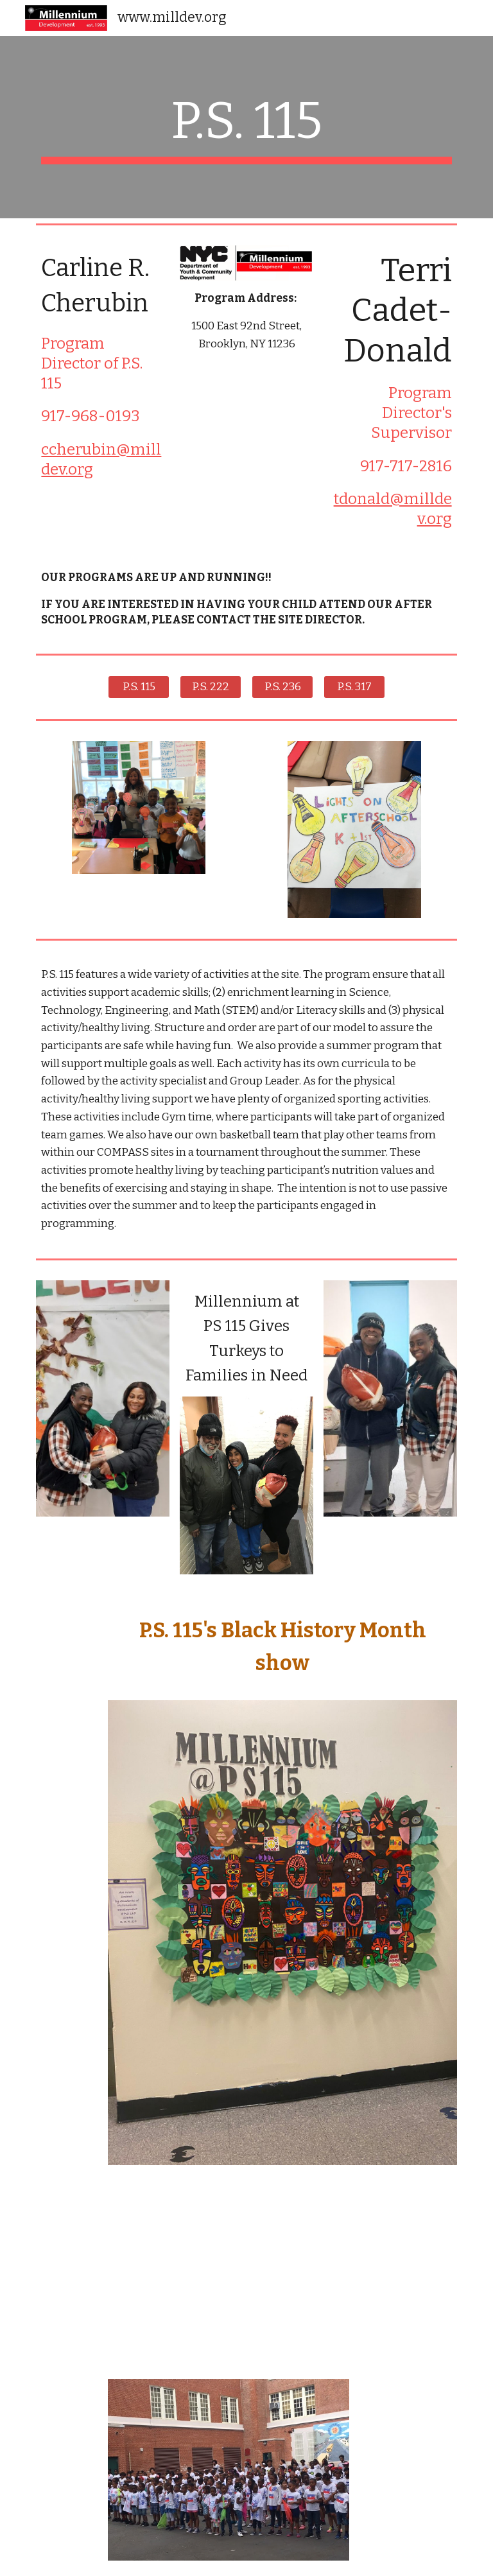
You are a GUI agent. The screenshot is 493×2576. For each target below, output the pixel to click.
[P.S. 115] (138, 686)
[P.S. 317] (354, 686)
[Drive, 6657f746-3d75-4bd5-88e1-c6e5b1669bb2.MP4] (354, 2271)
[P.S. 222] (210, 686)
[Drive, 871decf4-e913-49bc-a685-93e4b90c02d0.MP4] (138, 2271)
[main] (246, 127)
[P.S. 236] (282, 686)
